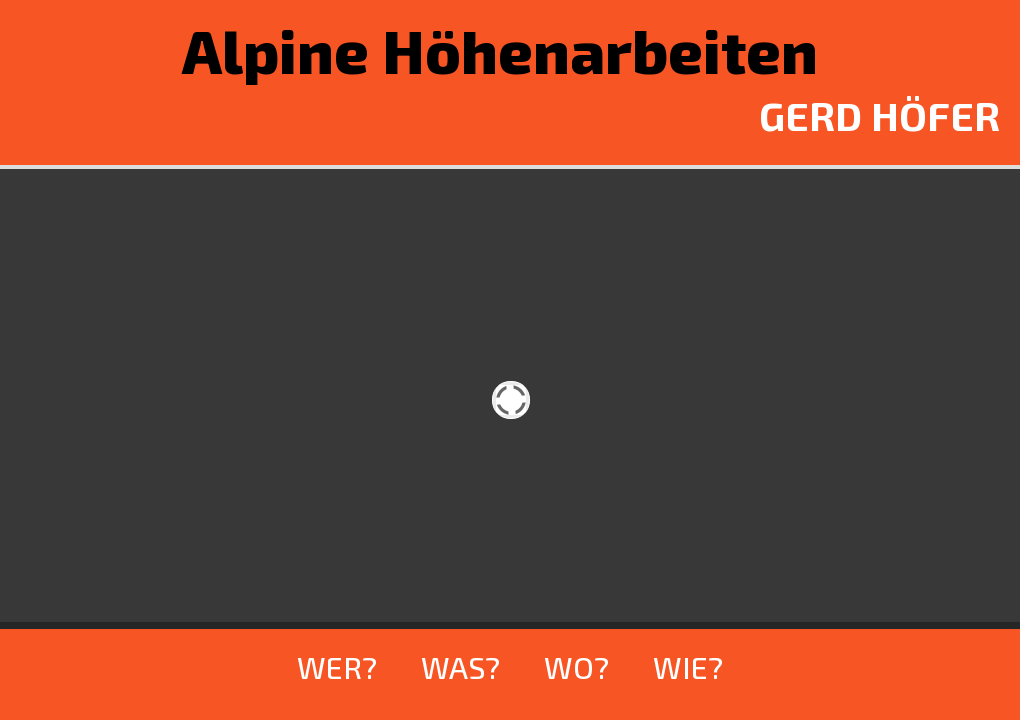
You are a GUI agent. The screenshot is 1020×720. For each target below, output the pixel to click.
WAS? (460, 667)
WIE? (688, 667)
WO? (576, 667)
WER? (337, 667)
